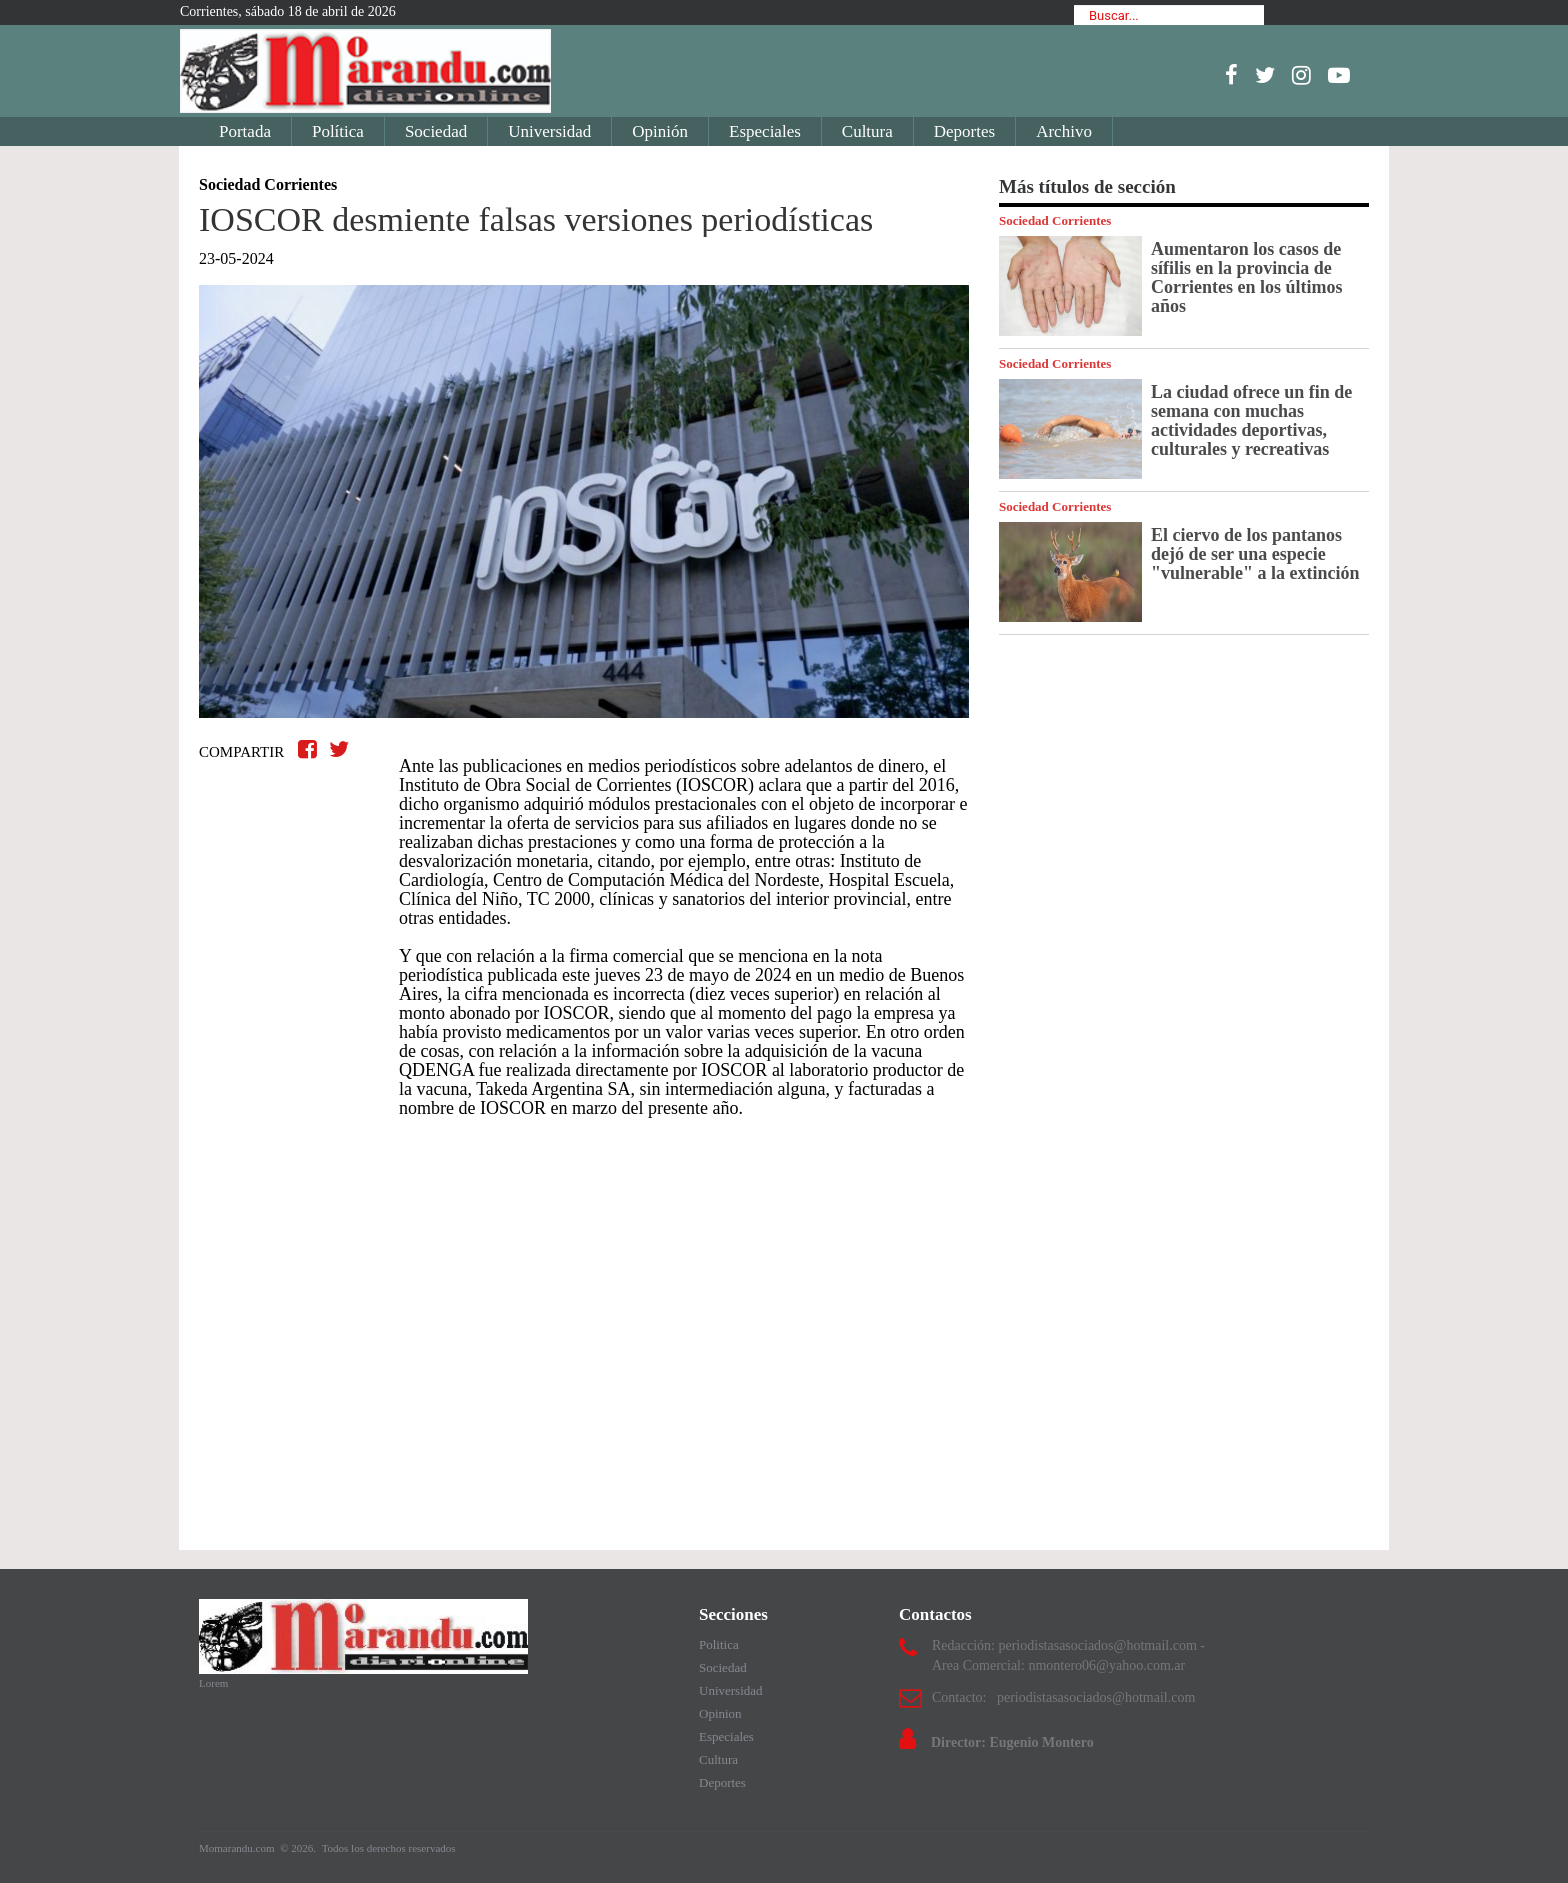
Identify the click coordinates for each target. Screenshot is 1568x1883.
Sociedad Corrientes (1055, 220)
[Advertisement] (584, 1353)
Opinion (720, 1713)
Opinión (660, 131)
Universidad (549, 131)
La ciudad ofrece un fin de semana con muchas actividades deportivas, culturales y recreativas (1251, 420)
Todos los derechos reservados (389, 1848)
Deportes (964, 131)
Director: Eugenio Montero (1012, 1742)
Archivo (1064, 131)
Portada (245, 131)
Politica (719, 1644)
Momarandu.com (238, 1848)
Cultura (867, 131)
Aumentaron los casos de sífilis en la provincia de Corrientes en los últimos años (1246, 277)
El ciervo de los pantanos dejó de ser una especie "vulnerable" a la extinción (1255, 554)
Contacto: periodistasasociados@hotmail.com (1063, 1697)
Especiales (765, 131)
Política (338, 131)
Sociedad (436, 131)
